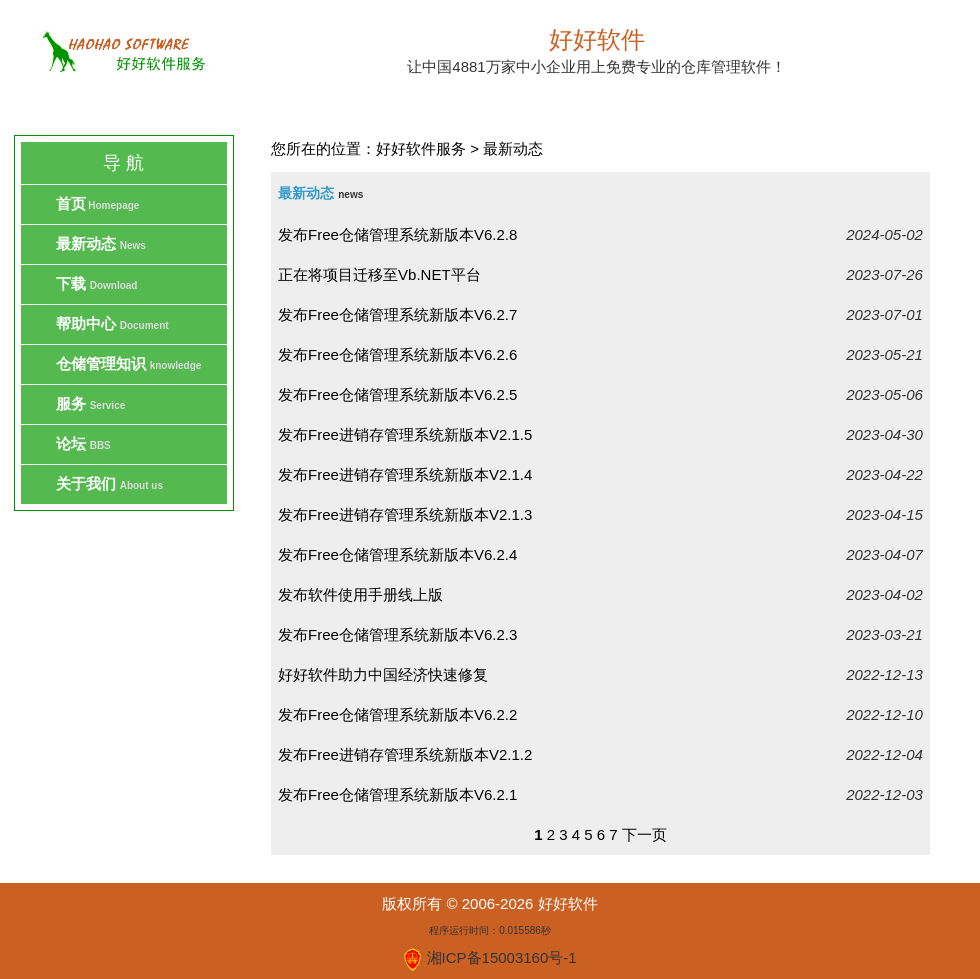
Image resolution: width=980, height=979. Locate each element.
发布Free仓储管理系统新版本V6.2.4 (397, 554)
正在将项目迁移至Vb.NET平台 (379, 274)
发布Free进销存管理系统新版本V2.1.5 (405, 434)
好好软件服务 (421, 148)
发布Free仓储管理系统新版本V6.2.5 (397, 394)
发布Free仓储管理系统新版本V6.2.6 (397, 354)
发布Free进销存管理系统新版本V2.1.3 (405, 514)
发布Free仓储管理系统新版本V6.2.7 (397, 314)
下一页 (644, 834)
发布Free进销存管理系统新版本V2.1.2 (405, 754)
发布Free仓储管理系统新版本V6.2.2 (397, 714)
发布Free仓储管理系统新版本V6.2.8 (397, 234)
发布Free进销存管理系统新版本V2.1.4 (405, 474)
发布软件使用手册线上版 (360, 594)
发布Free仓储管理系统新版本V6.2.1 (397, 794)
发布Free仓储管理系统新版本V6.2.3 (397, 634)
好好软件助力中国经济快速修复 (383, 674)
